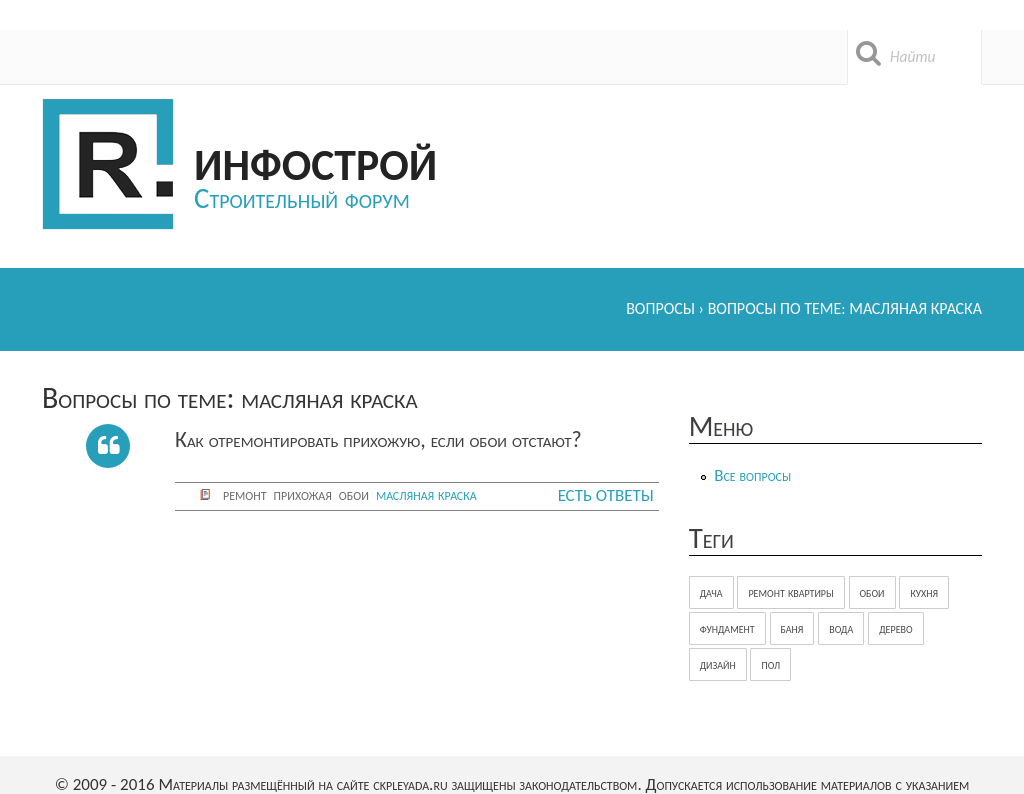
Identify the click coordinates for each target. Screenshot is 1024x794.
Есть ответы (606, 495)
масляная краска (426, 494)
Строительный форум (302, 198)
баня (792, 628)
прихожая (303, 494)
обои (354, 494)
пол (770, 664)
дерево (895, 628)
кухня (924, 592)
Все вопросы (752, 475)
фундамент (727, 628)
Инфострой (315, 161)
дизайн (718, 664)
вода (841, 628)
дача (711, 592)
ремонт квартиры (790, 592)
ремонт (245, 494)
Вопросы (660, 308)
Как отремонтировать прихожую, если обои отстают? (378, 439)
